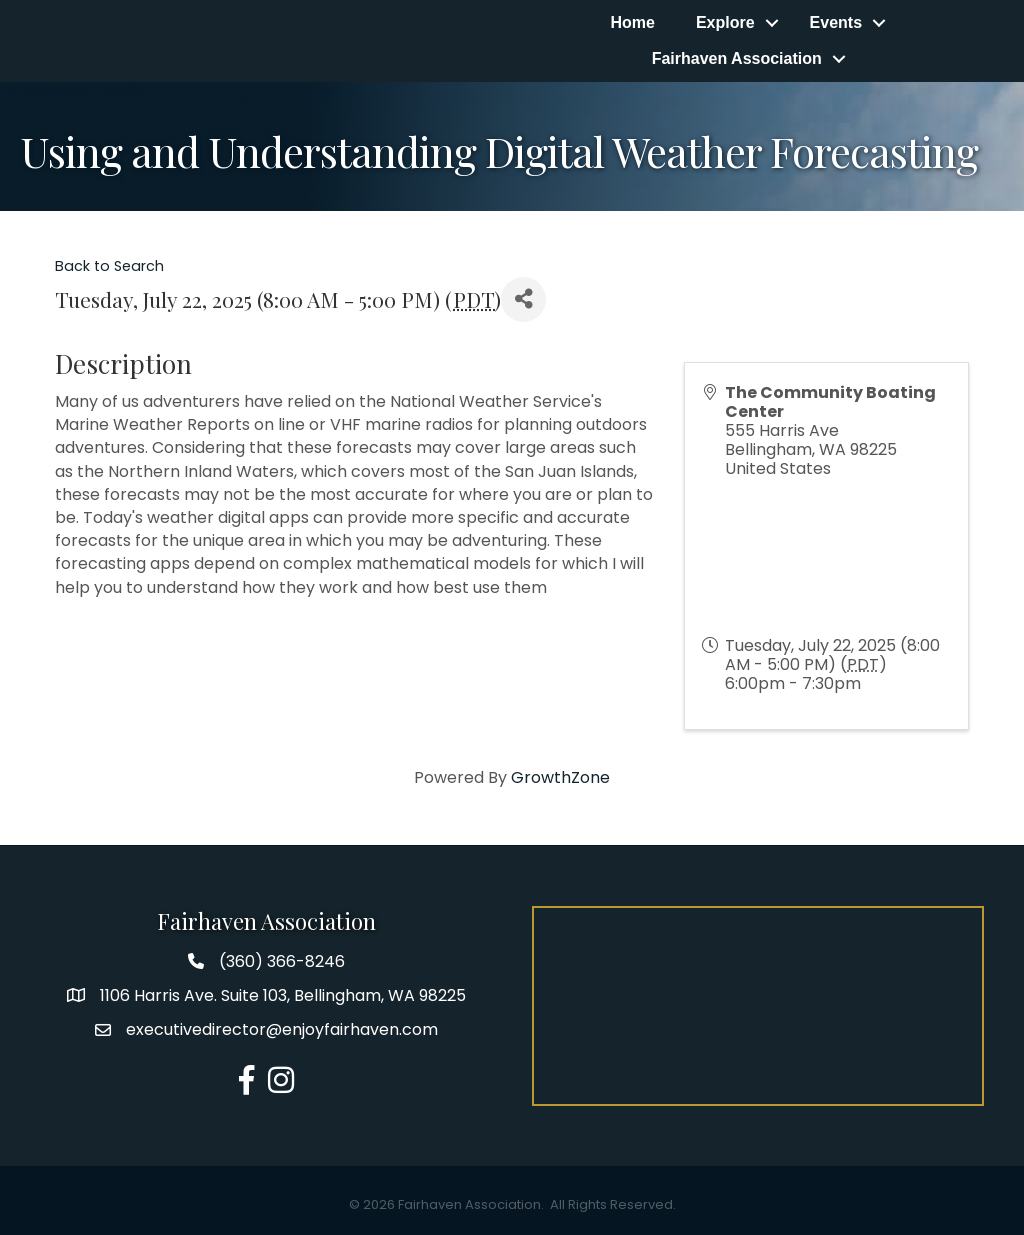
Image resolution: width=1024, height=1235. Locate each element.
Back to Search (109, 266)
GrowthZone (560, 777)
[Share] (523, 299)
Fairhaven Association (737, 58)
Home (632, 22)
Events (836, 22)
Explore (725, 22)
